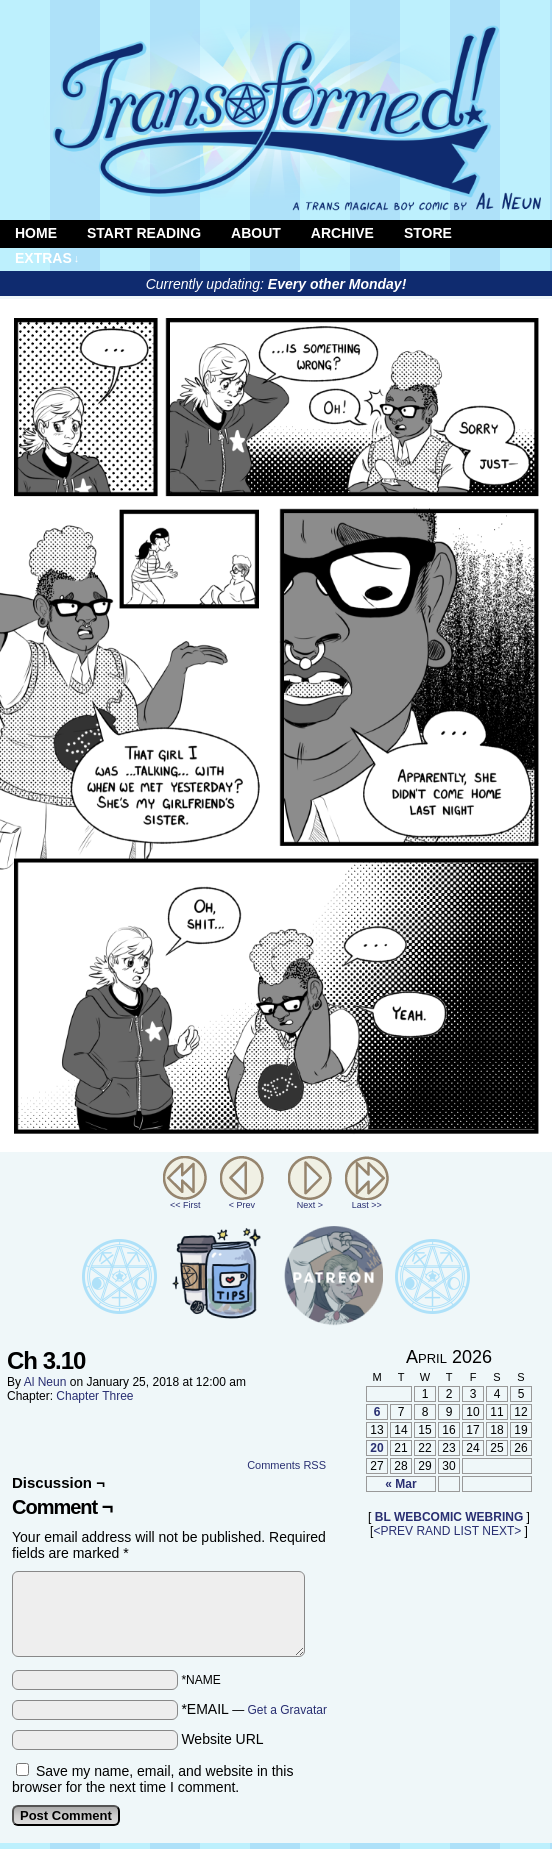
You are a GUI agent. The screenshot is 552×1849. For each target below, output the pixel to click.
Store (428, 233)
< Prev (242, 1205)
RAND (433, 1531)
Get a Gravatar (287, 1710)
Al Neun (45, 1382)
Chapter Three (94, 1396)
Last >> (367, 1205)
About (256, 233)
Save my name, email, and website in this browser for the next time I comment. (152, 1779)
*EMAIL (254, 1709)
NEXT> (501, 1531)
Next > (310, 1205)
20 (376, 1448)
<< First (185, 1205)
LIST (466, 1531)
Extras (47, 258)
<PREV (393, 1531)
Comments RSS (286, 1465)
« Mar (400, 1484)
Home (36, 233)
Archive (342, 233)
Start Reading (144, 233)
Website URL (222, 1739)
